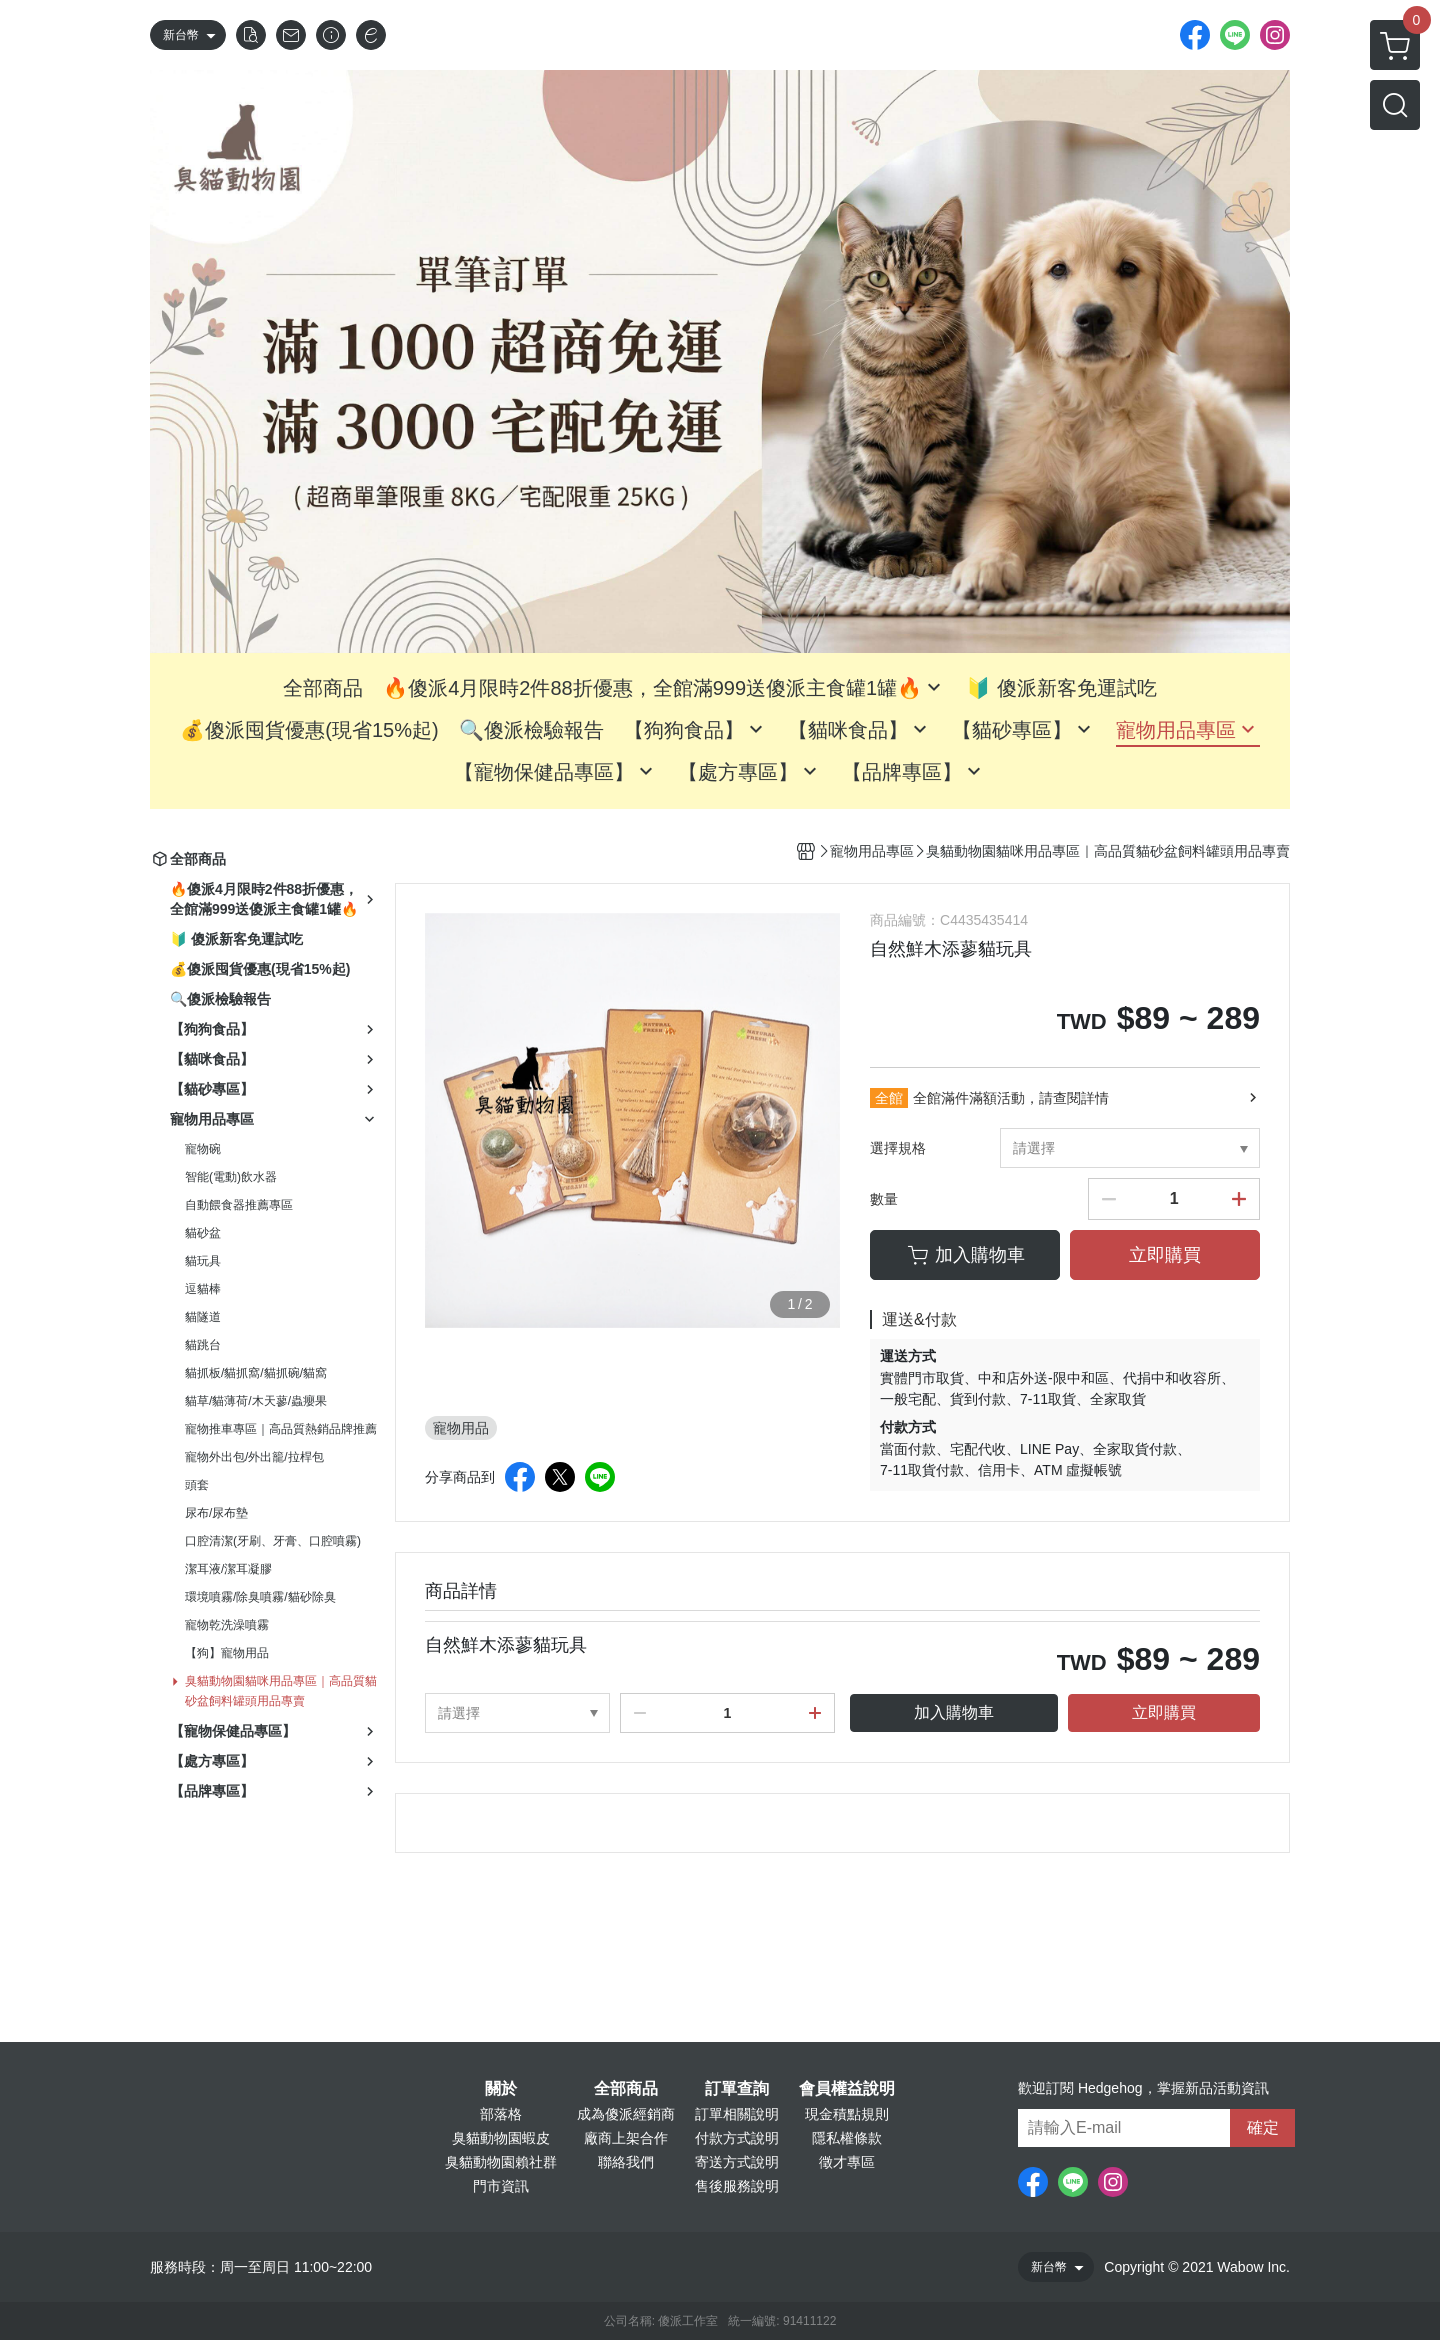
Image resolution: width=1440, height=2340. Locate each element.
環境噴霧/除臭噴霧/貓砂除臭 (260, 1597)
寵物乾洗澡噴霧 (227, 1625)
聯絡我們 (626, 2162)
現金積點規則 (847, 2114)
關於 (501, 2089)
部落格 (501, 2114)
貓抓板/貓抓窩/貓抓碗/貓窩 (256, 1373)
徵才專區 (847, 2162)
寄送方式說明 (737, 2162)
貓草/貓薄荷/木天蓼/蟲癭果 (256, 1401)
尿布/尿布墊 (216, 1513)
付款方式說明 (737, 2138)
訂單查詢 (737, 2089)
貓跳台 (203, 1345)
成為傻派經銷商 (626, 2114)
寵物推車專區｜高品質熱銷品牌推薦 (281, 1429)
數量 (884, 1199)
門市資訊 (501, 2186)
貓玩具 (203, 1261)
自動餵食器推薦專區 (239, 1205)
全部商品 (626, 2089)
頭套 (197, 1485)
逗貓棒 (203, 1289)
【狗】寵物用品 (227, 1653)
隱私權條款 (847, 2138)
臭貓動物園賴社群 (501, 2162)
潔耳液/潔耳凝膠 (228, 1569)
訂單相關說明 (737, 2114)
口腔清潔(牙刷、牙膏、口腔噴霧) (273, 1541)
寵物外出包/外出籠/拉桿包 (254, 1457)
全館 (889, 1098)
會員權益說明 (847, 2089)
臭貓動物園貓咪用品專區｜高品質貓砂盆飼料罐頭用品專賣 (281, 1691)
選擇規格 (898, 1148)
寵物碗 (203, 1149)
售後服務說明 (737, 2186)
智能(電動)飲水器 (231, 1177)
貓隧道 (203, 1317)
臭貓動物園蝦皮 (501, 2138)
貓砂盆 (203, 1233)
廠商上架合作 (626, 2138)
